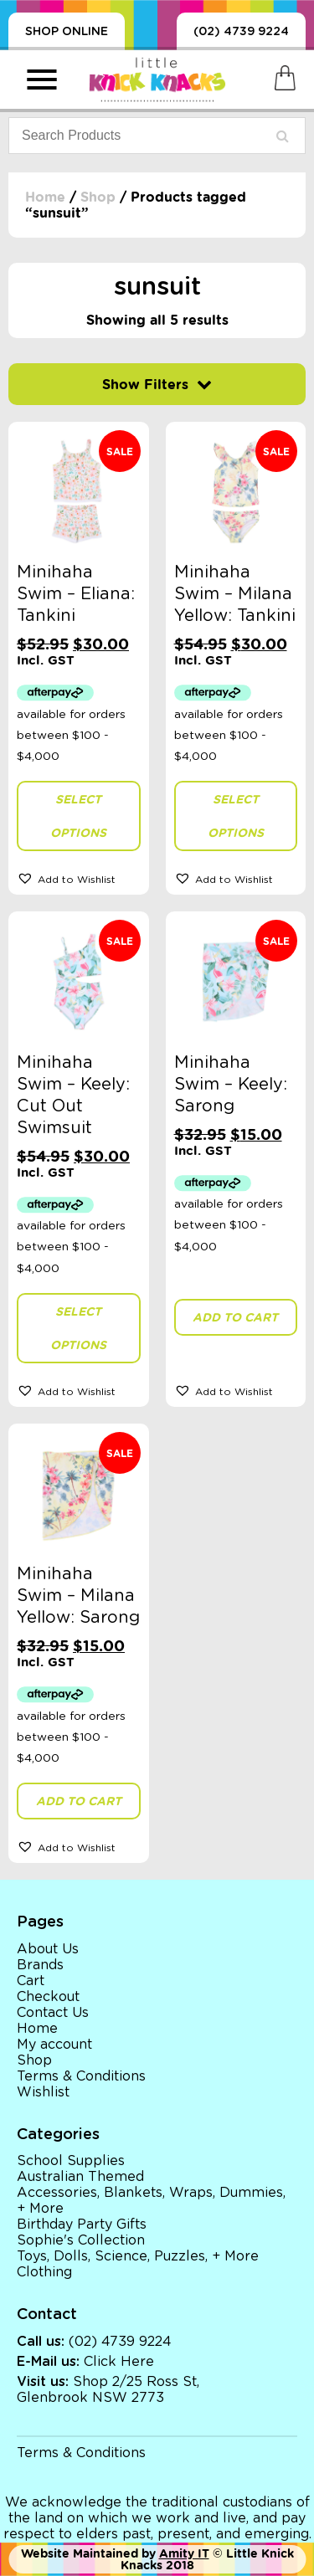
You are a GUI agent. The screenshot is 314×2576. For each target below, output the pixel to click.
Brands (40, 1965)
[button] (79, 878)
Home (45, 197)
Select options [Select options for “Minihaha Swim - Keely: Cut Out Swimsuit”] (78, 1328)
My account (54, 2044)
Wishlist (43, 2092)
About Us (48, 1949)
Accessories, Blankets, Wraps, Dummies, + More (151, 2200)
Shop (98, 197)
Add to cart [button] (235, 1317)
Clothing (44, 2272)
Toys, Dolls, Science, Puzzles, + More (138, 2256)
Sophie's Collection (81, 2240)
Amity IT (184, 2553)
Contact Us (53, 2012)
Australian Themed (80, 2176)
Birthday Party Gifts (82, 2224)
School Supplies (71, 2161)
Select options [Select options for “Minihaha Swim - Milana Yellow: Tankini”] (236, 816)
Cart (30, 1981)
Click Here (119, 2361)
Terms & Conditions (81, 2076)
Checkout (48, 1997)
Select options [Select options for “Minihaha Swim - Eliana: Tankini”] (78, 816)
